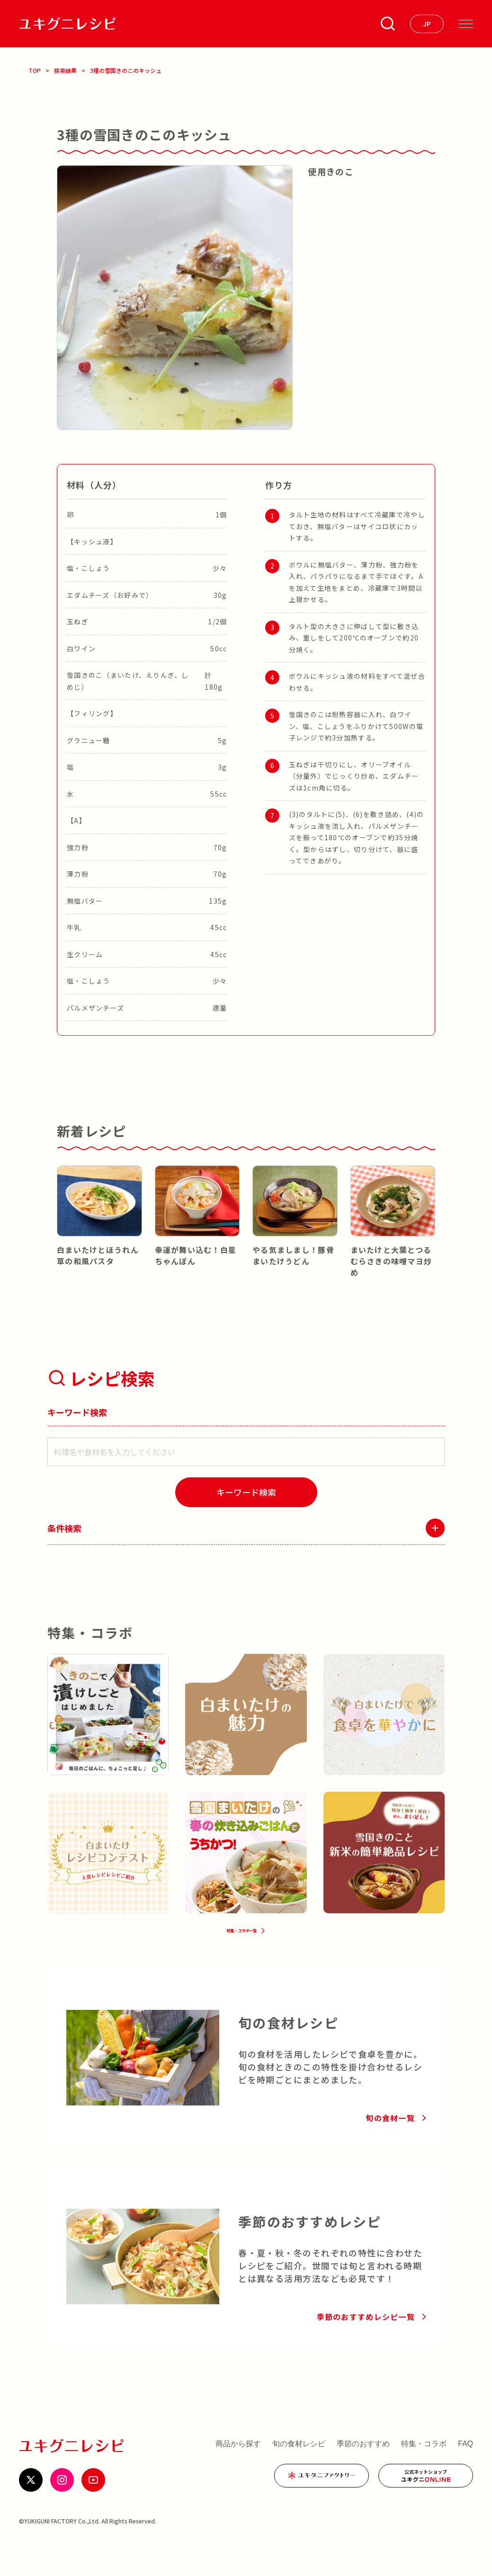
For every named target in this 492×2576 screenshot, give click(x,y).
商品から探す (238, 2471)
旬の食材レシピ (298, 2471)
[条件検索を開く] (388, 24)
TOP (34, 70)
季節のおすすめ (363, 2471)
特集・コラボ (424, 2471)
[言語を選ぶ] (427, 24)
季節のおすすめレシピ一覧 (366, 2344)
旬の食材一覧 (390, 2145)
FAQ (465, 2471)
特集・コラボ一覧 (239, 1950)
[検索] (246, 1492)
